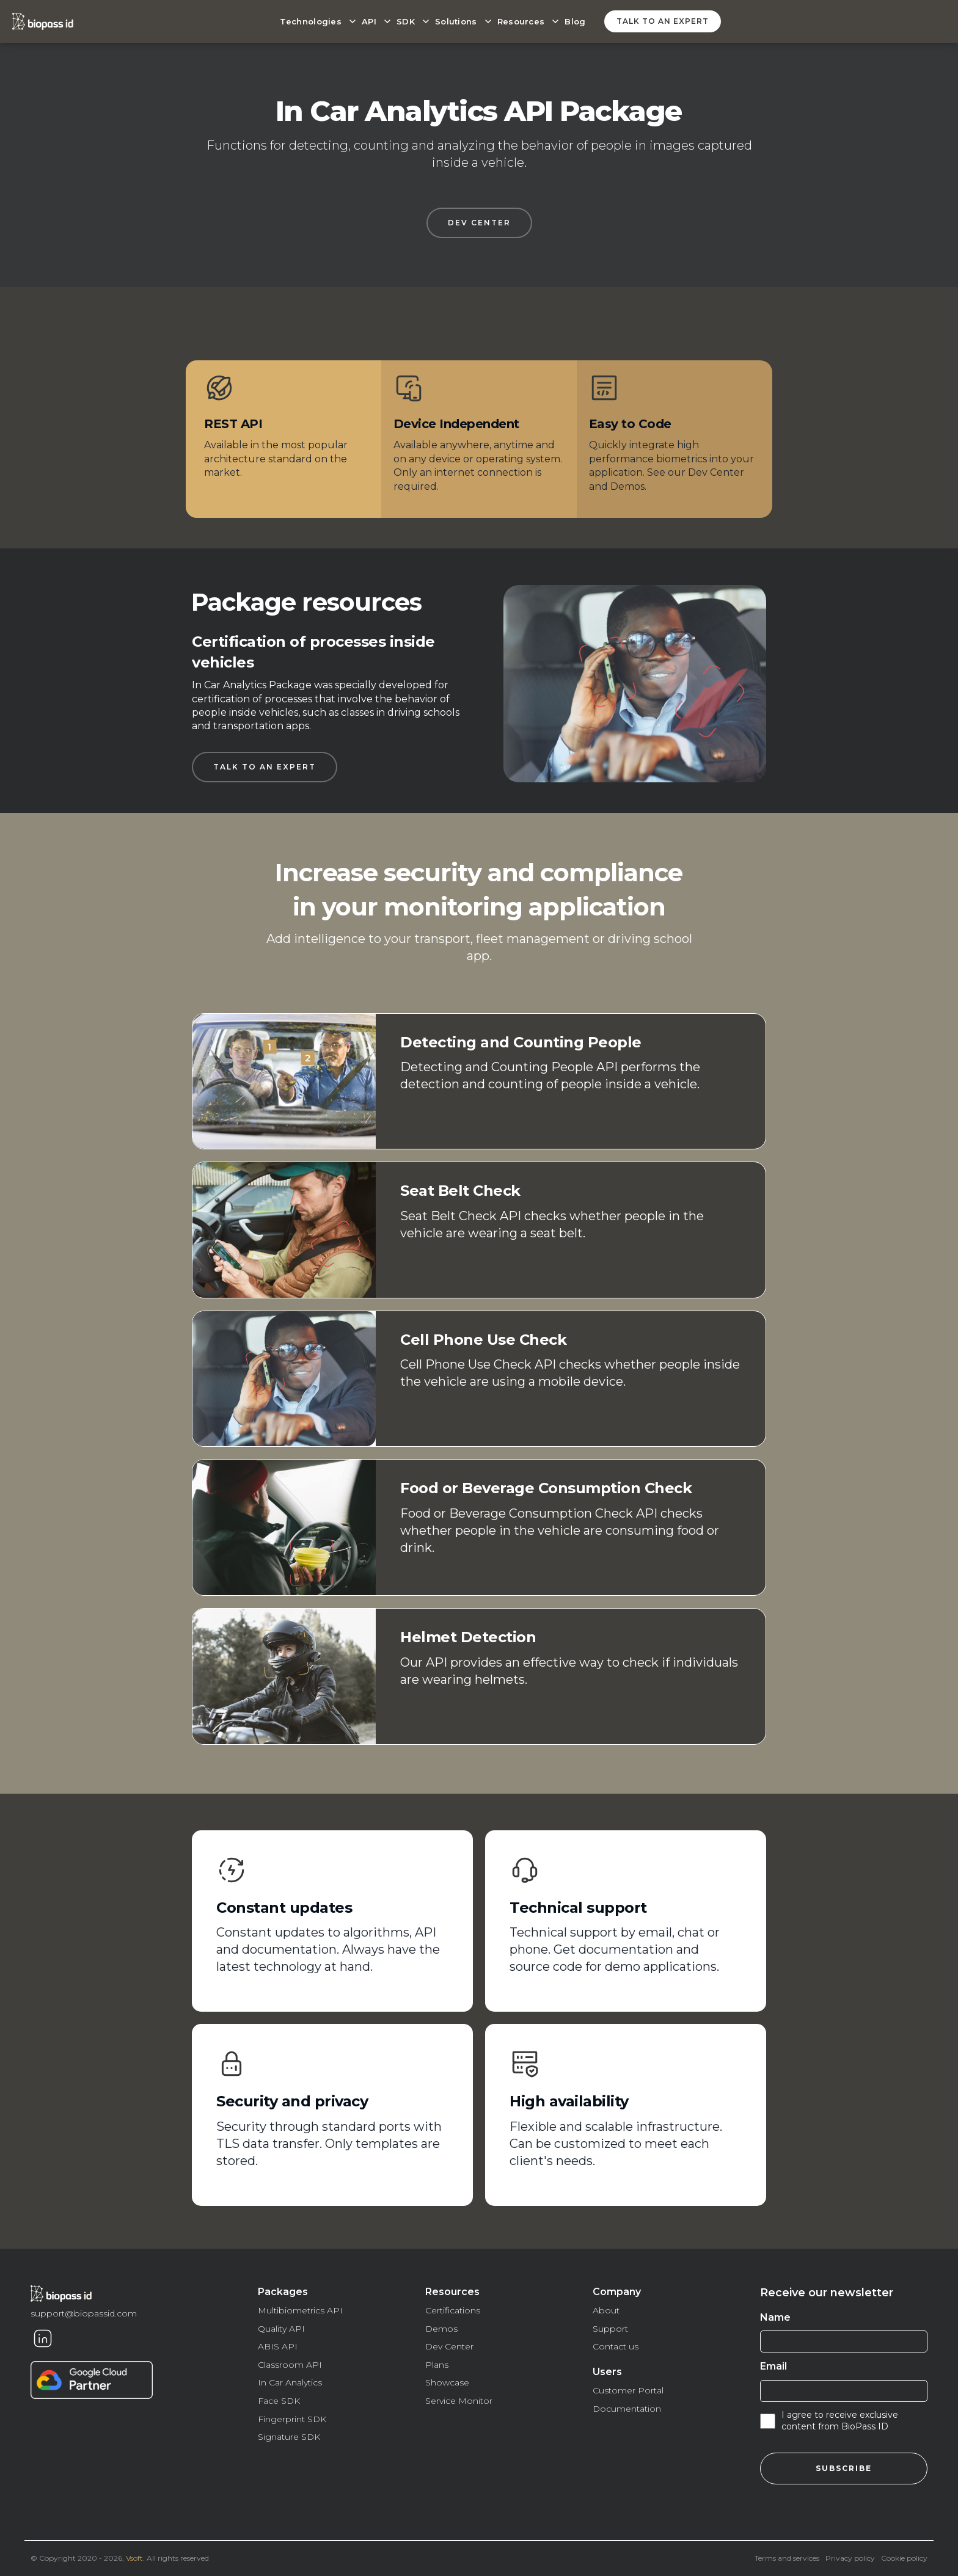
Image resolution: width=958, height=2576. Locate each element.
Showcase (447, 2382)
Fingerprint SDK (292, 2419)
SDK (406, 21)
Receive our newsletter (826, 2292)
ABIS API (278, 2346)
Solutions (456, 21)
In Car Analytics (290, 2382)
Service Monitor (458, 2400)
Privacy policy (850, 2558)
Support (610, 2328)
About (606, 2310)
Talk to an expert (662, 21)
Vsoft (134, 2558)
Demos (441, 2328)
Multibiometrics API (300, 2310)
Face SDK (279, 2400)
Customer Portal (628, 2390)
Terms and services (787, 2558)
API (369, 21)
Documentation (627, 2408)
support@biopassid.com (84, 2313)
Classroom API (290, 2364)
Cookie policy (904, 2558)
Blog (575, 21)
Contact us (615, 2346)
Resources (521, 21)
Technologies (311, 21)
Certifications (452, 2310)
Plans (436, 2364)
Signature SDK (289, 2436)
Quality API (281, 2328)
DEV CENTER (479, 222)
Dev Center (449, 2346)
